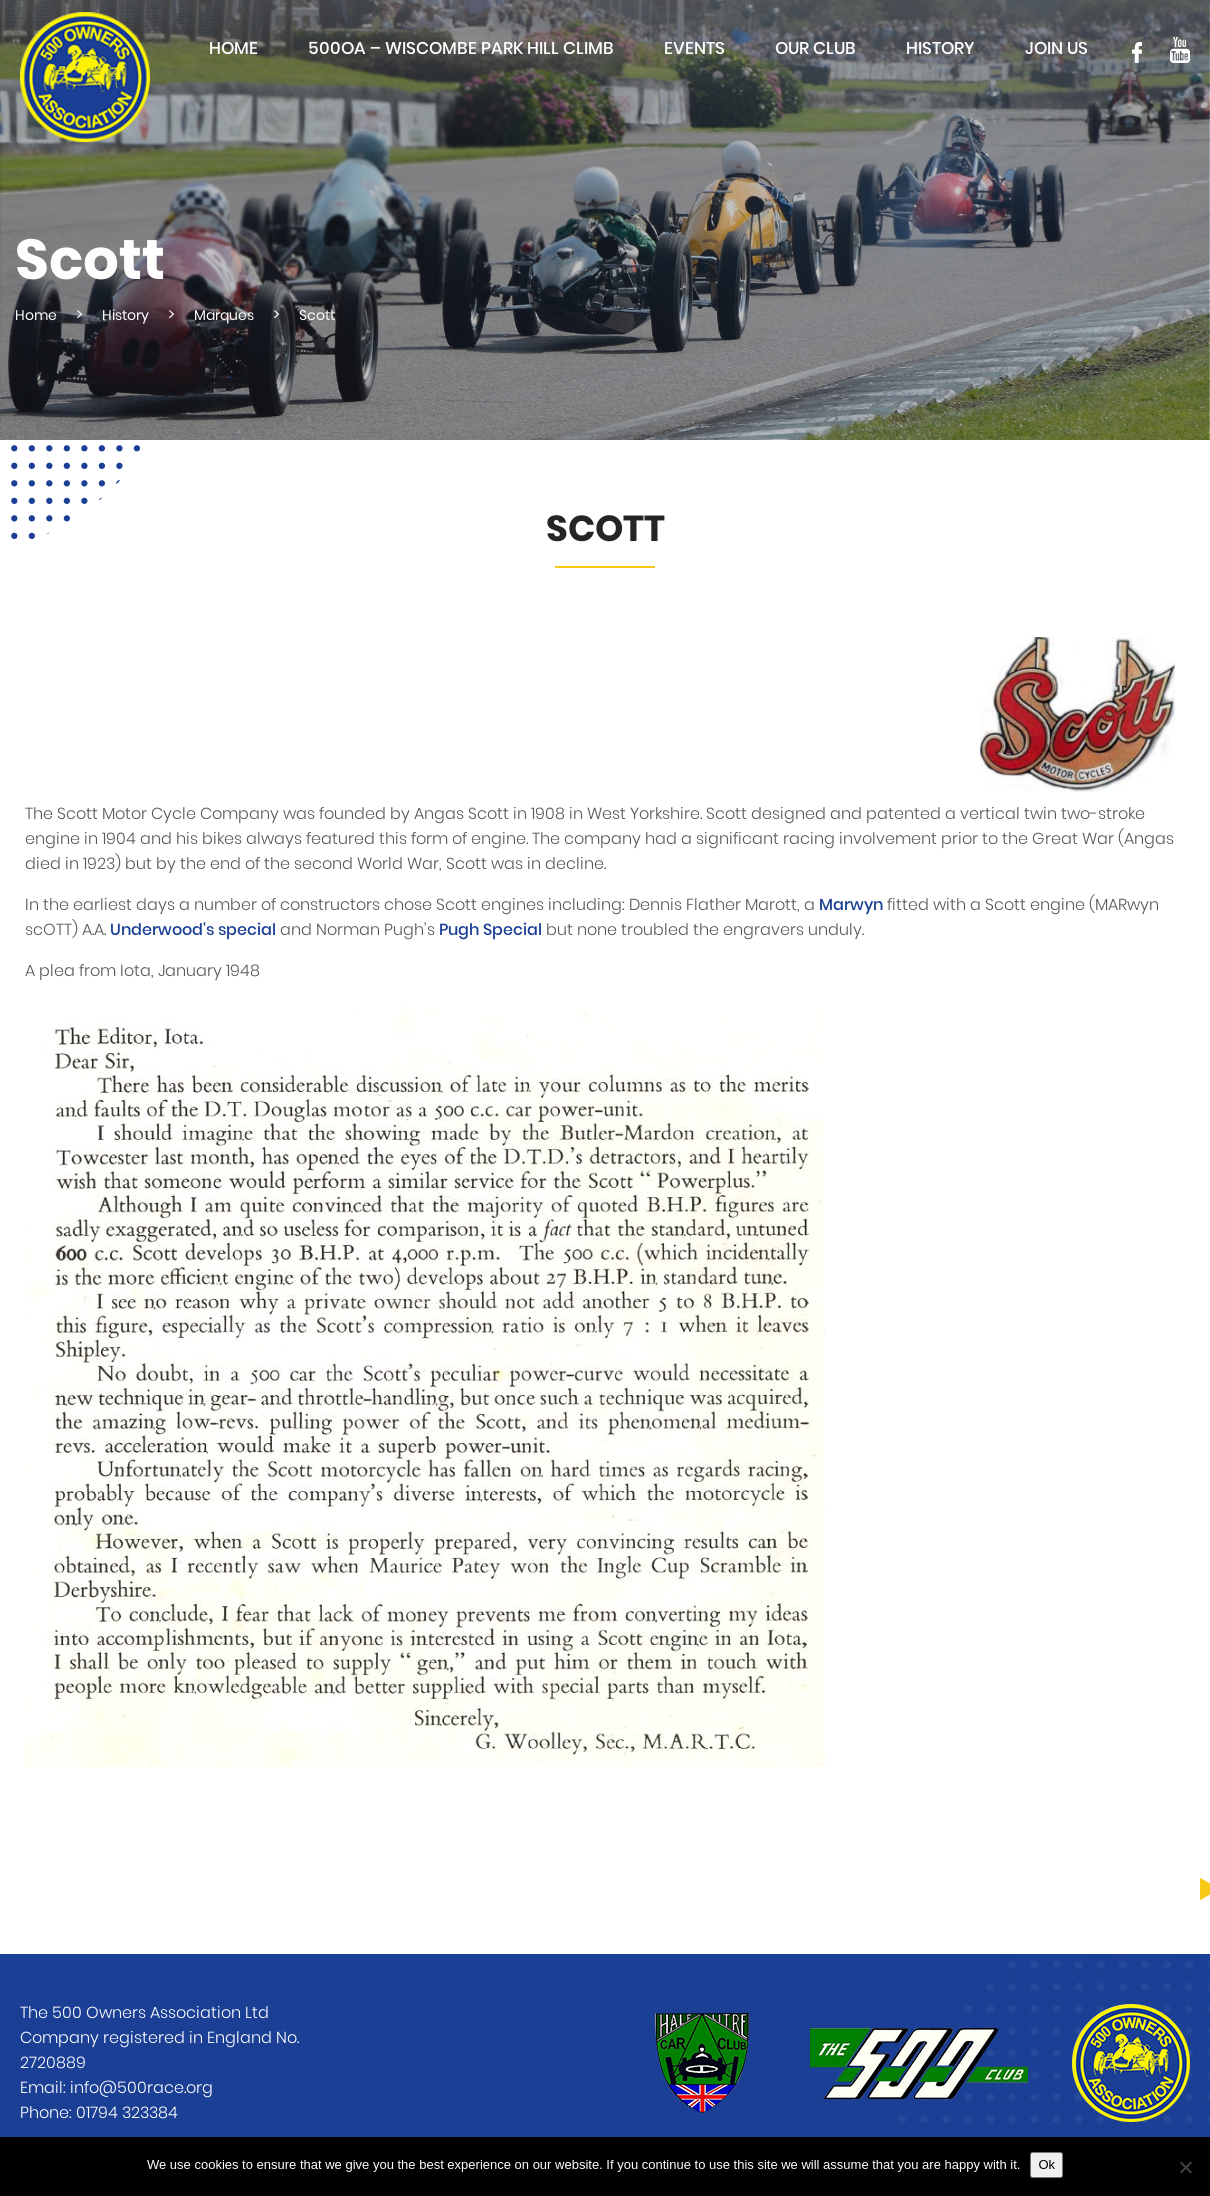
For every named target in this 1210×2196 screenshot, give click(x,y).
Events (694, 48)
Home (233, 48)
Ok (1046, 2164)
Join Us (1056, 48)
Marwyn (851, 905)
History (940, 48)
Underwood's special (193, 930)
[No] (1185, 2167)
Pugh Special (490, 930)
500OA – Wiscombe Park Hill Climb (461, 48)
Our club (815, 48)
